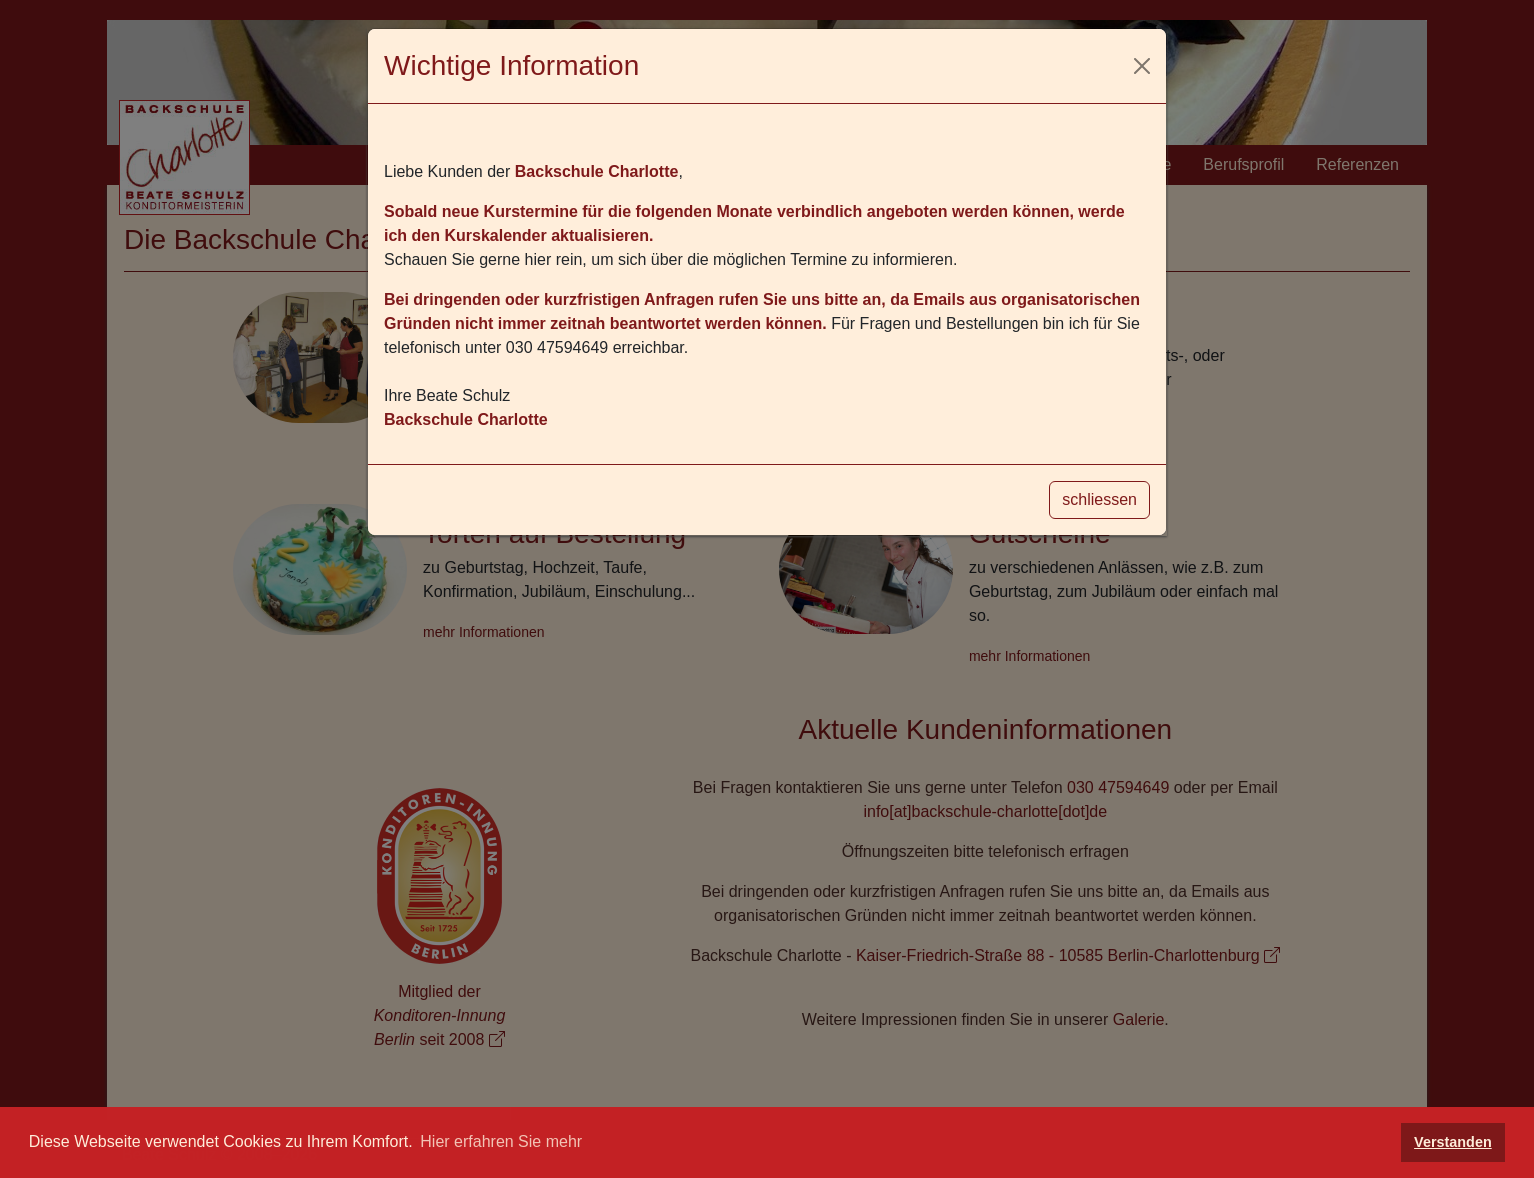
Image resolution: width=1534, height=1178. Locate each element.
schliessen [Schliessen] (1099, 499)
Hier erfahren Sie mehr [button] (501, 1141)
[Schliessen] (1142, 66)
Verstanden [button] (1453, 1142)
